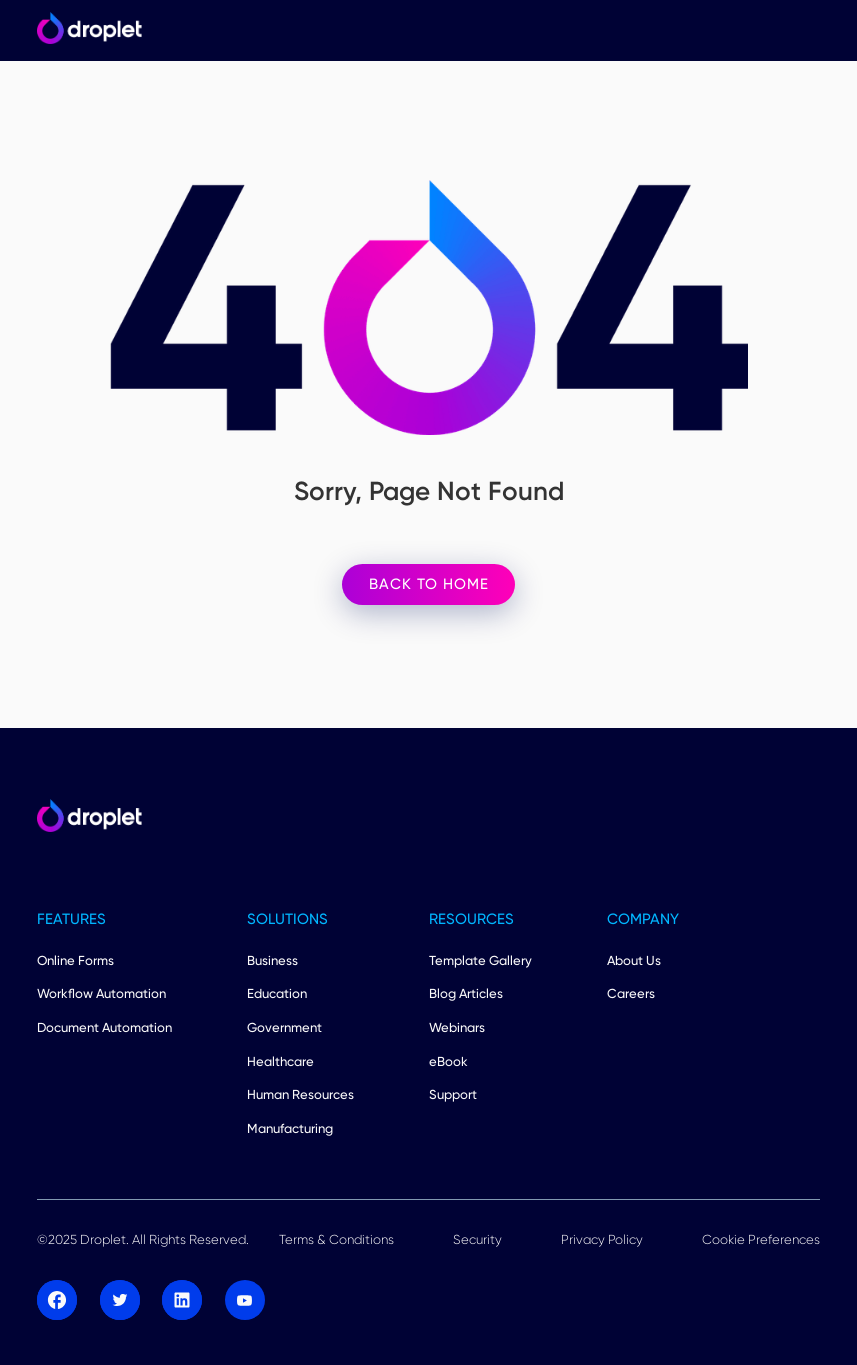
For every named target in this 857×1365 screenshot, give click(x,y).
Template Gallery (480, 960)
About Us (634, 960)
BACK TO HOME (429, 584)
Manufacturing (290, 1128)
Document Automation (104, 1027)
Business (272, 960)
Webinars (457, 1027)
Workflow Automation (101, 993)
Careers (631, 993)
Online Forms (75, 960)
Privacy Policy (602, 1239)
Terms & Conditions (336, 1239)
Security (477, 1239)
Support (453, 1094)
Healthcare (280, 1061)
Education (277, 993)
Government (284, 1027)
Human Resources (300, 1094)
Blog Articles (466, 993)
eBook (448, 1061)
